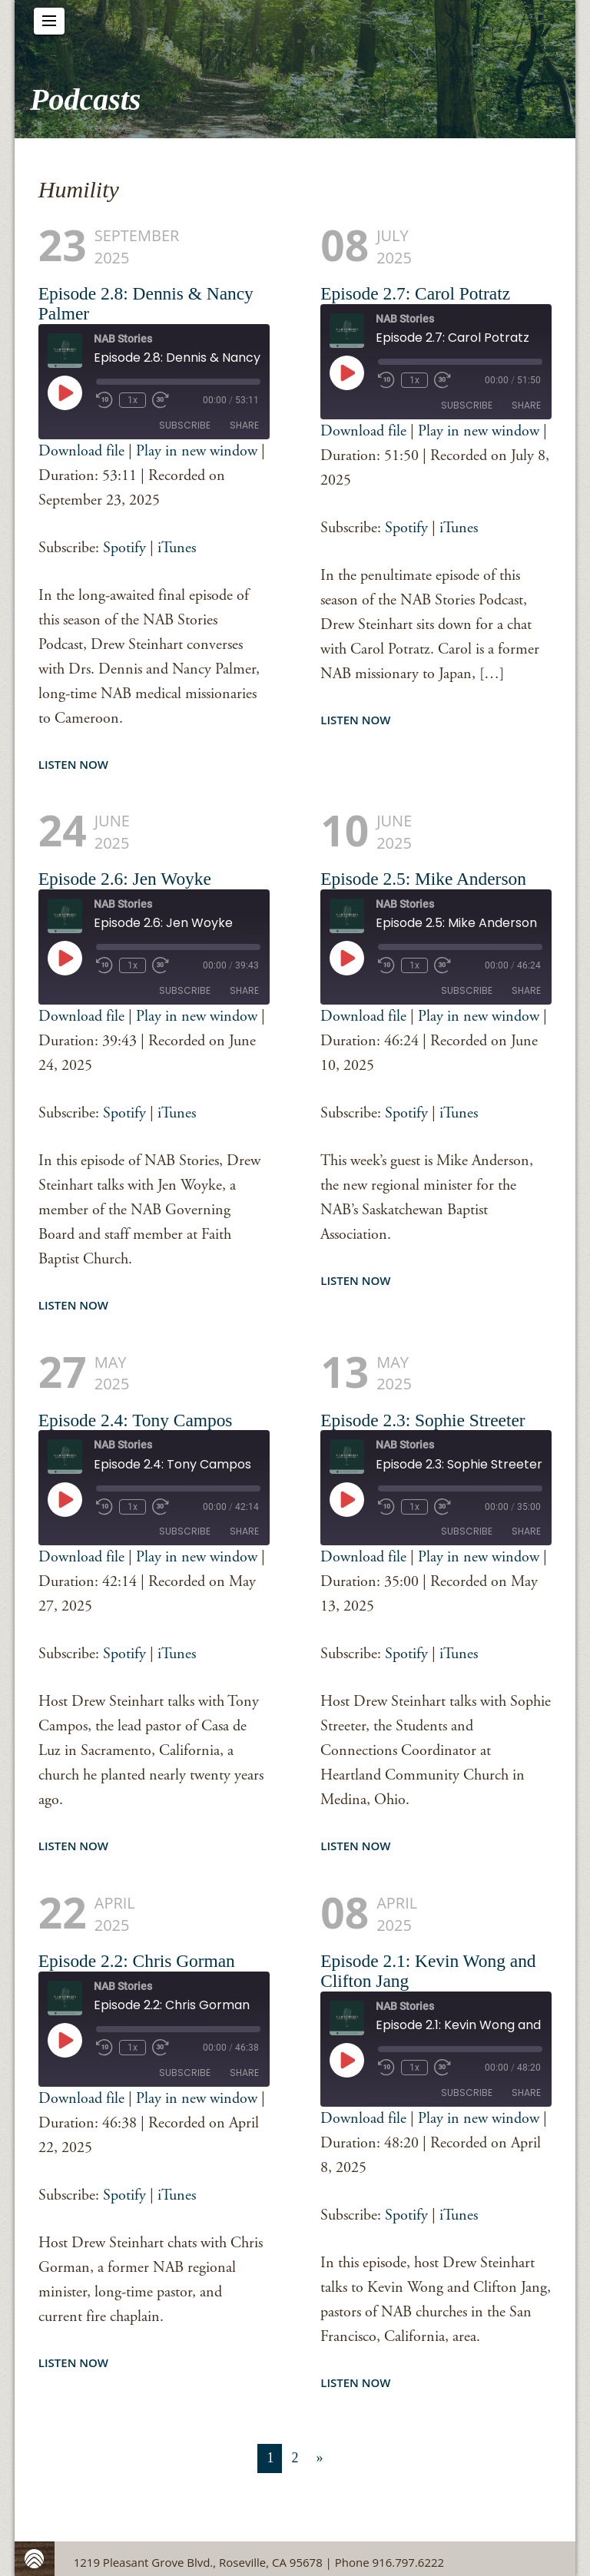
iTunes (176, 548)
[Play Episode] (64, 392)
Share (244, 425)
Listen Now (73, 764)
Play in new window (196, 451)
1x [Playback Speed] (133, 400)
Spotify (124, 548)
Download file (81, 451)
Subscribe (184, 425)
